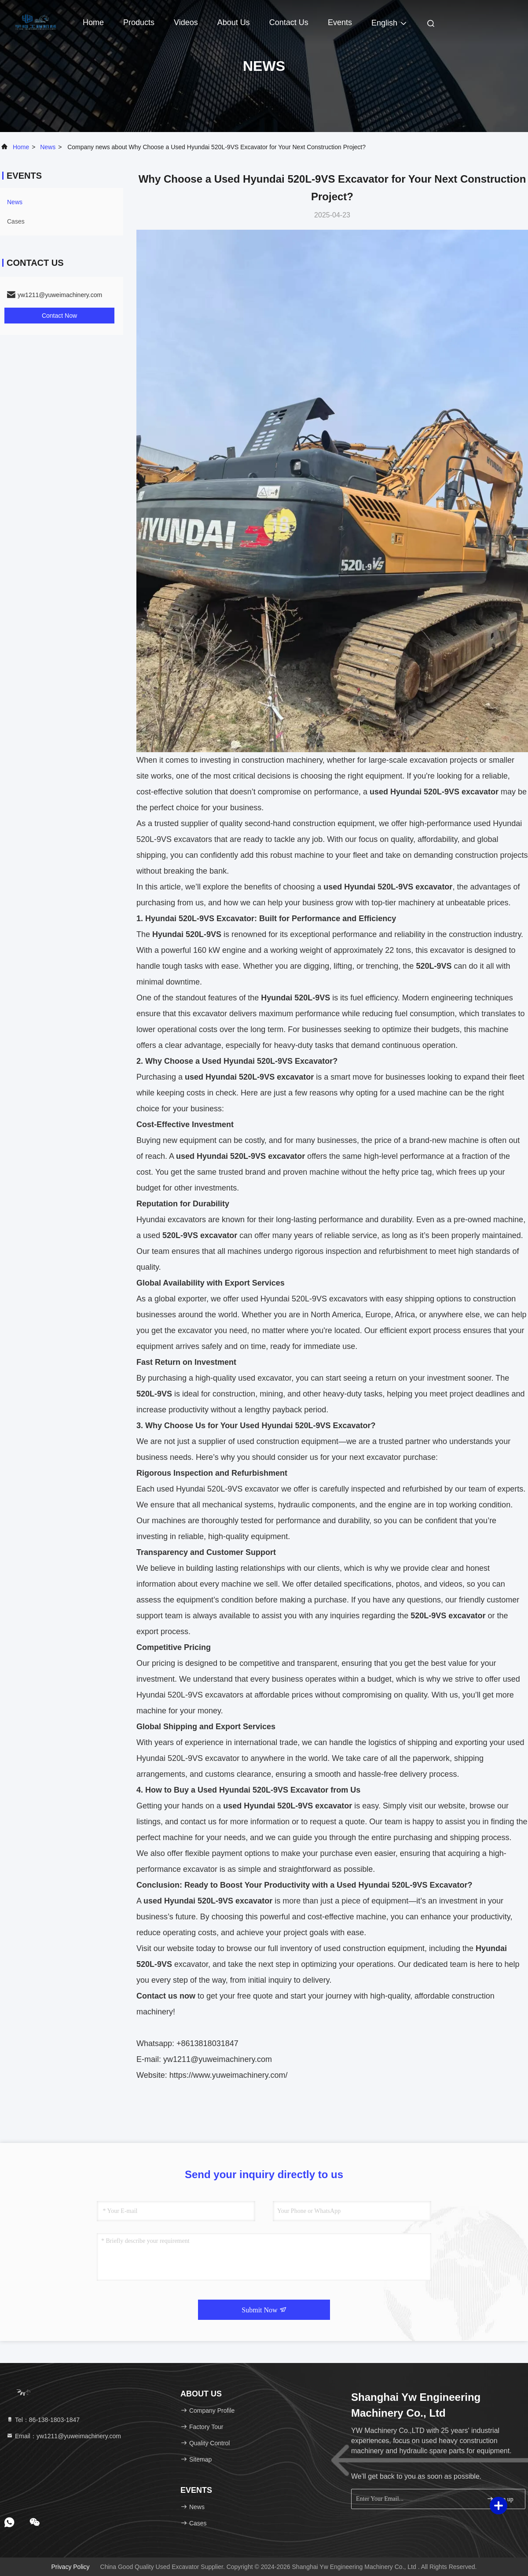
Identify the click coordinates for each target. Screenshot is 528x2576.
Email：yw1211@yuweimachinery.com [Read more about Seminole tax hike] (63, 2436)
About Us (233, 22)
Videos (186, 22)
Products (138, 22)
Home (93, 22)
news (47, 147)
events (340, 22)
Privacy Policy (70, 2566)
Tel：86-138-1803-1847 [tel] (43, 2419)
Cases (16, 221)
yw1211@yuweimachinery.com (217, 2059)
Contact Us (288, 22)
